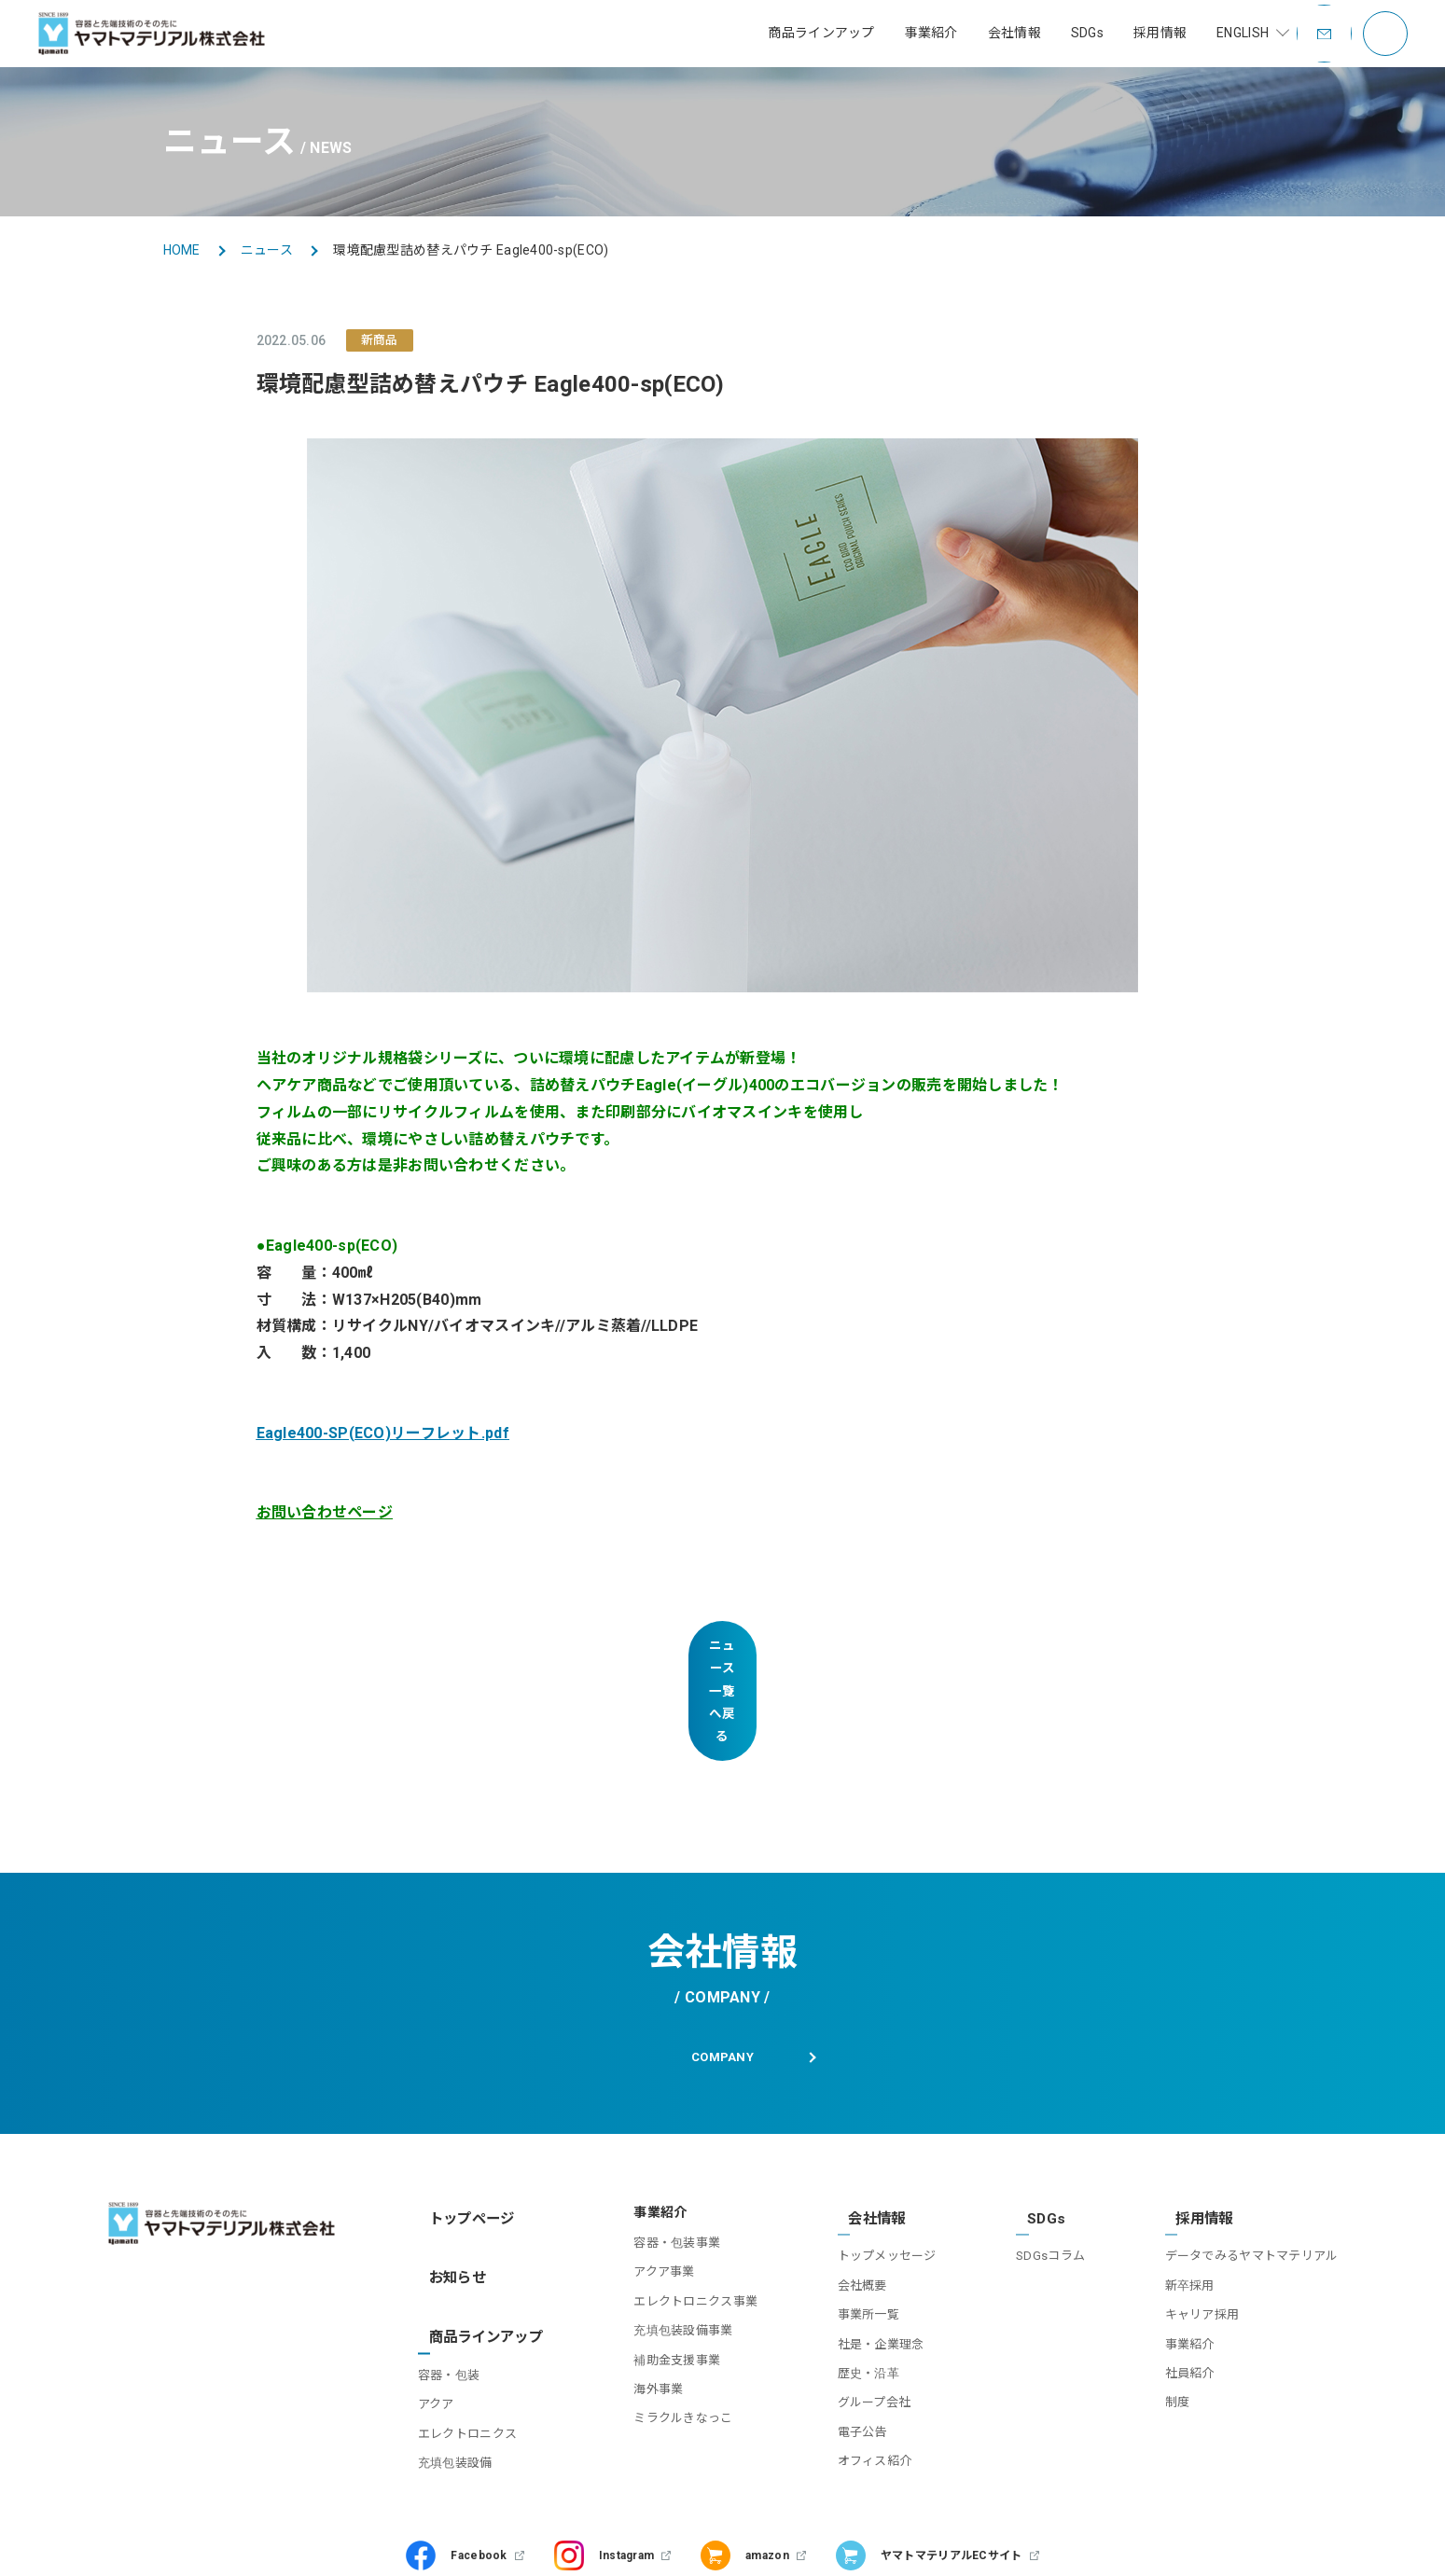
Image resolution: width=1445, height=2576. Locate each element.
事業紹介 (1190, 2247)
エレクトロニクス (473, 2310)
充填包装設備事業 (665, 2247)
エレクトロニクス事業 (678, 2218)
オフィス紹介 (863, 2365)
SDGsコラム (1044, 2160)
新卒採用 (1190, 2188)
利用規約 (259, 2543)
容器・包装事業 (659, 2160)
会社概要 (850, 2188)
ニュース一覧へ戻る (722, 1646)
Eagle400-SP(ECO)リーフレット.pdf (383, 1433)
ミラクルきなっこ (665, 2335)
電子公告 (850, 2335)
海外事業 (640, 2306)
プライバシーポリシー (370, 2543)
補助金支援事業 (659, 2276)
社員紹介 (1190, 2276)
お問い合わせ (71, 2543)
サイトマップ (171, 2543)
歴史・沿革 (856, 2276)
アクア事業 (646, 2188)
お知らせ (450, 2174)
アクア (442, 2281)
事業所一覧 (856, 2218)
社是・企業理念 (869, 2247)
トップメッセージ (875, 2160)
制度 (1177, 2306)
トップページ (464, 2129)
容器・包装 (454, 2251)
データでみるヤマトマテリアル (1252, 2160)
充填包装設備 (461, 2339)
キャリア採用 (1202, 2218)
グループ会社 (862, 2306)
